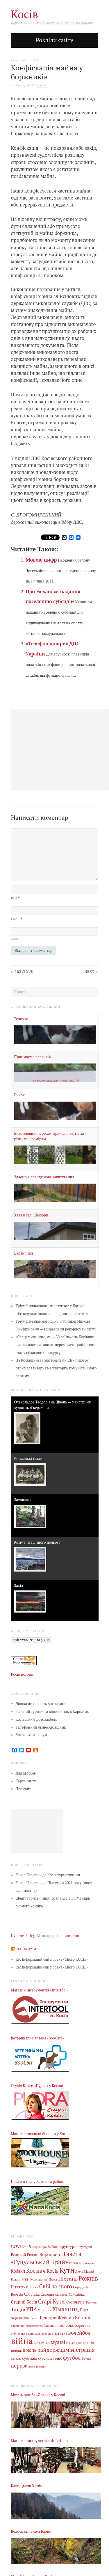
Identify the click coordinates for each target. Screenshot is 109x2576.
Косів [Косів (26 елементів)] (52, 2271)
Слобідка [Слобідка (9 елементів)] (32, 2294)
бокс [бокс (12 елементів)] (69, 2325)
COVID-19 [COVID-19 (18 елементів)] (21, 2246)
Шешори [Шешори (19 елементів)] (47, 2317)
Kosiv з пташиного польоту (37, 1542)
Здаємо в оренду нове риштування (44, 1177)
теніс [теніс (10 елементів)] (57, 2358)
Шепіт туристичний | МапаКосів (43, 1898)
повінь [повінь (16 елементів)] (29, 2350)
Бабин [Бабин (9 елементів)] (53, 2246)
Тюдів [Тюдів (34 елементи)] (18, 2309)
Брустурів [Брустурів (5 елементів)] (85, 2247)
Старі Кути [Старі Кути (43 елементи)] (51, 2301)
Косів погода (22, 1674)
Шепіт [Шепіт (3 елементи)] (33, 2318)
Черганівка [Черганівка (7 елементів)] (20, 2317)
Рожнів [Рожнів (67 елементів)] (88, 2278)
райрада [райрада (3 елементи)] (16, 2359)
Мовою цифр (41, 560)
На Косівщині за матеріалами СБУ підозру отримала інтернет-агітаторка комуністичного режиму (56, 1368)
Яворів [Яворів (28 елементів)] (82, 2317)
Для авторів (26, 1773)
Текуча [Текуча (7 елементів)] (91, 2302)
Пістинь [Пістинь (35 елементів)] (68, 2278)
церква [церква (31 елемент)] (19, 2365)
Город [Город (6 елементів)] (73, 2263)
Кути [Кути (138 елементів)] (67, 2270)
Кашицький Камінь (27, 2486)
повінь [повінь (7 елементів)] (16, 2350)
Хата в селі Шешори (31, 1215)
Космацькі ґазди (28, 1458)
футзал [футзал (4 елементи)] (86, 2358)
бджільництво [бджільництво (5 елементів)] (54, 2326)
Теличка (21, 1018)
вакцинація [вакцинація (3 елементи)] (33, 2333)
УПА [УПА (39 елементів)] (31, 2309)
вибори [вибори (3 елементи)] (46, 2333)
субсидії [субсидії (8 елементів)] (45, 2358)
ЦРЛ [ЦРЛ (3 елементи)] (85, 2310)
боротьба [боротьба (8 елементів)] (82, 2325)
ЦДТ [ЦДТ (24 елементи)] (77, 2309)
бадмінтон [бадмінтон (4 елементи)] (18, 2326)
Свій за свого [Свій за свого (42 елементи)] (55, 2286)
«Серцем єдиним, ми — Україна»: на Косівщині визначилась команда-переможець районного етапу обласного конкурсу (56, 1345)
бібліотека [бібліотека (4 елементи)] (18, 2333)
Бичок (19, 1095)
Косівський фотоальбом (36, 1719)
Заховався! (23, 1499)
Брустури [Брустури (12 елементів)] (68, 2246)
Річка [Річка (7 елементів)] (33, 2287)
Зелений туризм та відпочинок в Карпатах (52, 1711)
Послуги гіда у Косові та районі (38, 2181)
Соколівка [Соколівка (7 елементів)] (76, 2294)
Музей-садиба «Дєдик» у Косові (38, 2394)
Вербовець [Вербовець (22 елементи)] (50, 2254)
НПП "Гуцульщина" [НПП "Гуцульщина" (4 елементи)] (35, 2279)
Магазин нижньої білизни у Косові (41, 2133)
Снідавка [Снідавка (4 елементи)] (61, 2294)
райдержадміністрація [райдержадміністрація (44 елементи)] (66, 2349)
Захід (18, 1585)
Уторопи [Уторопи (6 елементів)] (44, 2310)
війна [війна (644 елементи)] (22, 2340)
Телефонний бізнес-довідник (41, 1727)
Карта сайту (26, 1781)
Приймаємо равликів (32, 1056)
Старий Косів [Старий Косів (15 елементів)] (24, 2302)
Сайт (15, 938)
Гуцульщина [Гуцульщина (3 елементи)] (86, 2263)
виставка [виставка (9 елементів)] (59, 2333)
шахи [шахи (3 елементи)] (31, 2366)
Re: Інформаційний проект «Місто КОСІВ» (52, 1959)
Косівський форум (31, 1734)
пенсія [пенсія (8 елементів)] (88, 2342)
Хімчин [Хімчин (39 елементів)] (61, 2309)
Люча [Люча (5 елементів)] (79, 2271)
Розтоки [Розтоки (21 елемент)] (20, 2286)
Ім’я (15, 898)
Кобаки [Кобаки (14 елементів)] (18, 2271)
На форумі (27, 1949)
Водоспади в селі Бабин (31, 2531)
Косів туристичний (63, 1875)
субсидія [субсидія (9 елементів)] (29, 2358)
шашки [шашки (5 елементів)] (41, 2366)
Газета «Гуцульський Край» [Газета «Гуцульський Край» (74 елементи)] (46, 2258)
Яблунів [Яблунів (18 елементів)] (66, 2317)
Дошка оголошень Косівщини (41, 1703)
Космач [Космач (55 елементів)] (36, 2270)
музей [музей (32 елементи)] (58, 2342)
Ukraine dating (23, 1935)
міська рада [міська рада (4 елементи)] (74, 2343)
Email (16, 919)
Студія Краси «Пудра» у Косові (37, 2085)
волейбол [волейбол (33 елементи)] (79, 2332)
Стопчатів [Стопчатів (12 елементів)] (75, 2302)
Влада (41, 85)
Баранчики (23, 1253)
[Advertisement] (37, 1831)
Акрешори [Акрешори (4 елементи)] (39, 2247)
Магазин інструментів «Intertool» (40, 1990)
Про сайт (23, 1788)
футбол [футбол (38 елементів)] (72, 2357)
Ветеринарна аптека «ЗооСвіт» (37, 2038)
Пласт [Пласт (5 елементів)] (53, 2279)
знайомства (69, 1935)
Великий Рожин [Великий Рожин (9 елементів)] (25, 2254)
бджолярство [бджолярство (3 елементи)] (34, 2326)
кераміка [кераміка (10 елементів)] (42, 2342)
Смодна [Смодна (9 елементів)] (47, 2294)
